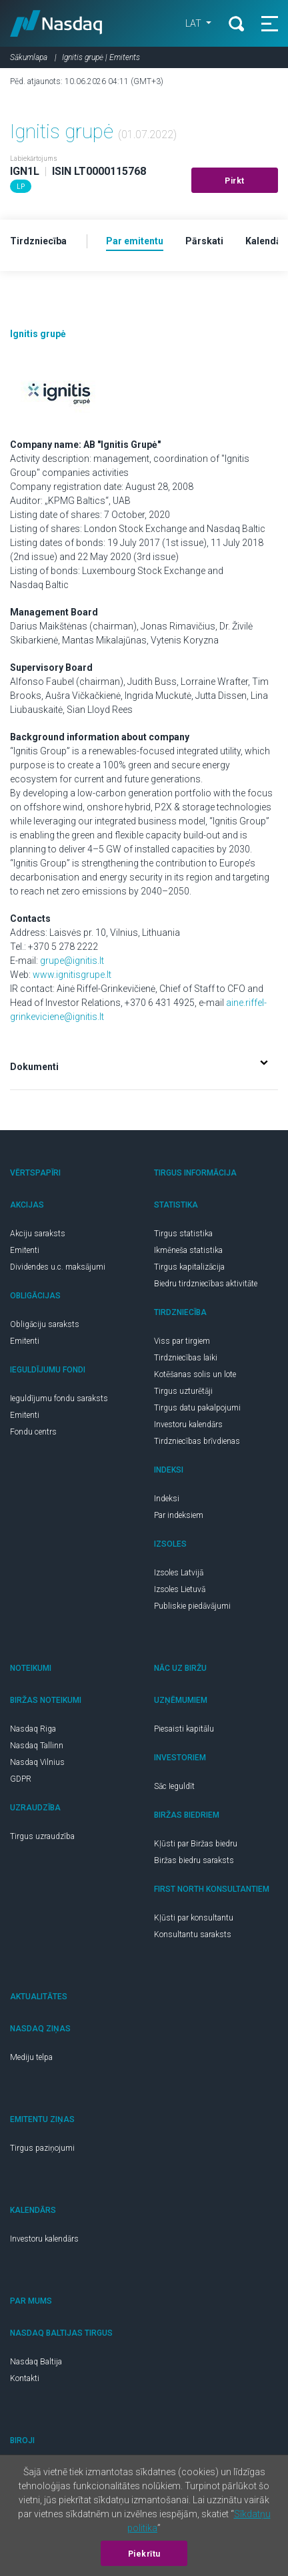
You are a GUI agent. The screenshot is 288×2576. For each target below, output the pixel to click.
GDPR (20, 1779)
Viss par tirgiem (182, 1341)
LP (21, 186)
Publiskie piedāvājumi (192, 1606)
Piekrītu (144, 2554)
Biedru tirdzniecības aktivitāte (205, 1283)
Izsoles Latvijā (178, 1572)
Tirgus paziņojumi (42, 2148)
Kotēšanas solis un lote (195, 1374)
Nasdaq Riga (33, 1729)
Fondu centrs (33, 1432)
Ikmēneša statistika (188, 1250)
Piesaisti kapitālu (184, 1729)
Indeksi (166, 1498)
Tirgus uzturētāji (183, 1391)
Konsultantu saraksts (192, 1934)
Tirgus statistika (183, 1233)
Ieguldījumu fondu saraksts (59, 1398)
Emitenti (24, 1250)
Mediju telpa (31, 2057)
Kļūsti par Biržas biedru (195, 1843)
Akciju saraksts (37, 1233)
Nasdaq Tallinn (36, 1745)
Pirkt (235, 181)
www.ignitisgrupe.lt (72, 974)
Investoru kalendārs (188, 1424)
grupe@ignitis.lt (72, 960)
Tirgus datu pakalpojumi (197, 1407)
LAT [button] (194, 23)
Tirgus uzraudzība (42, 1836)
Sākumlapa (28, 57)
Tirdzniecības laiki (185, 1357)
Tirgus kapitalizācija (189, 1267)
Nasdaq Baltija (36, 2361)
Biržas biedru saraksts (194, 1860)
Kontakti (24, 2378)
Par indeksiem (178, 1515)
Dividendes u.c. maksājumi (57, 1267)
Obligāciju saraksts (44, 1324)
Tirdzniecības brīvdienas (197, 1441)
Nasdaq (56, 23)
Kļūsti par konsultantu (193, 1917)
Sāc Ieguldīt (174, 1786)
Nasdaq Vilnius (37, 1762)
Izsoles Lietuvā (179, 1589)
